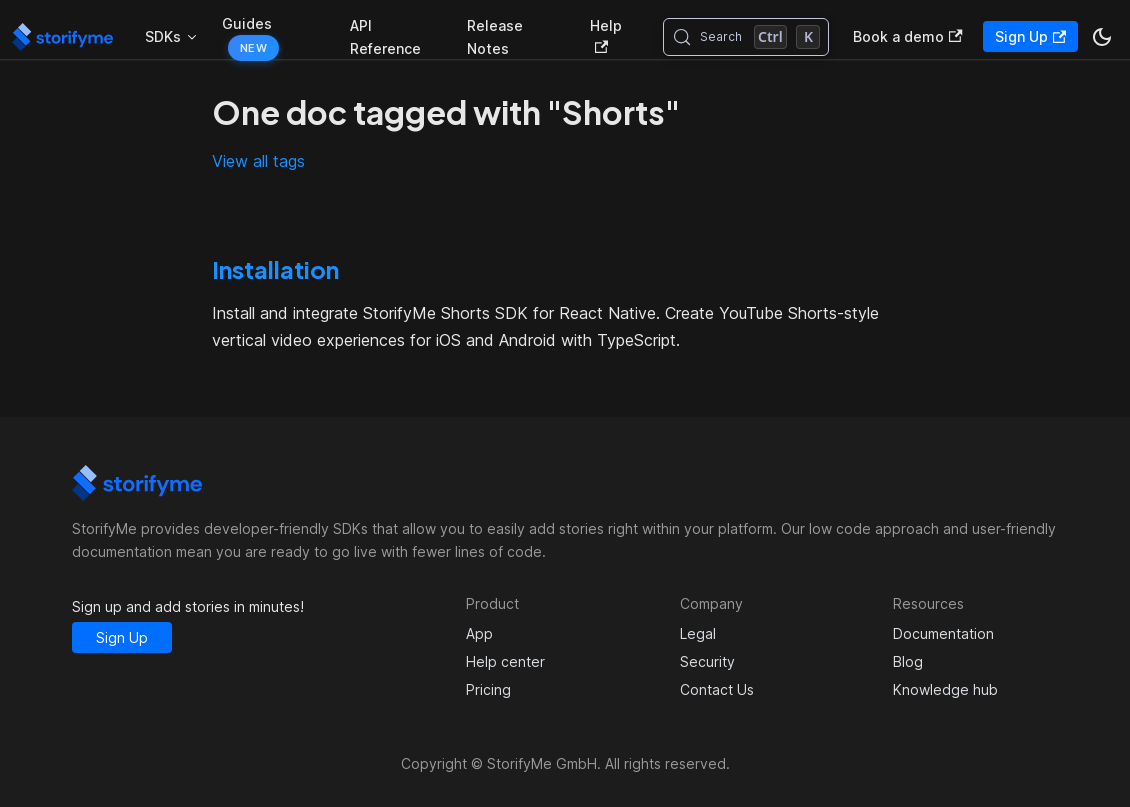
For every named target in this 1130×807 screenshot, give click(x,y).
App (479, 633)
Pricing (488, 689)
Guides (247, 23)
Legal (698, 633)
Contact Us (717, 689)
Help (606, 35)
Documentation (943, 633)
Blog (908, 661)
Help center (505, 661)
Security (707, 661)
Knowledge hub (945, 689)
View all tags (258, 161)
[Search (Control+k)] (746, 37)
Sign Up (1030, 36)
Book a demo (907, 36)
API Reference (385, 37)
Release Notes (495, 37)
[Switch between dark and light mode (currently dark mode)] (1102, 37)
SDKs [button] (163, 36)
